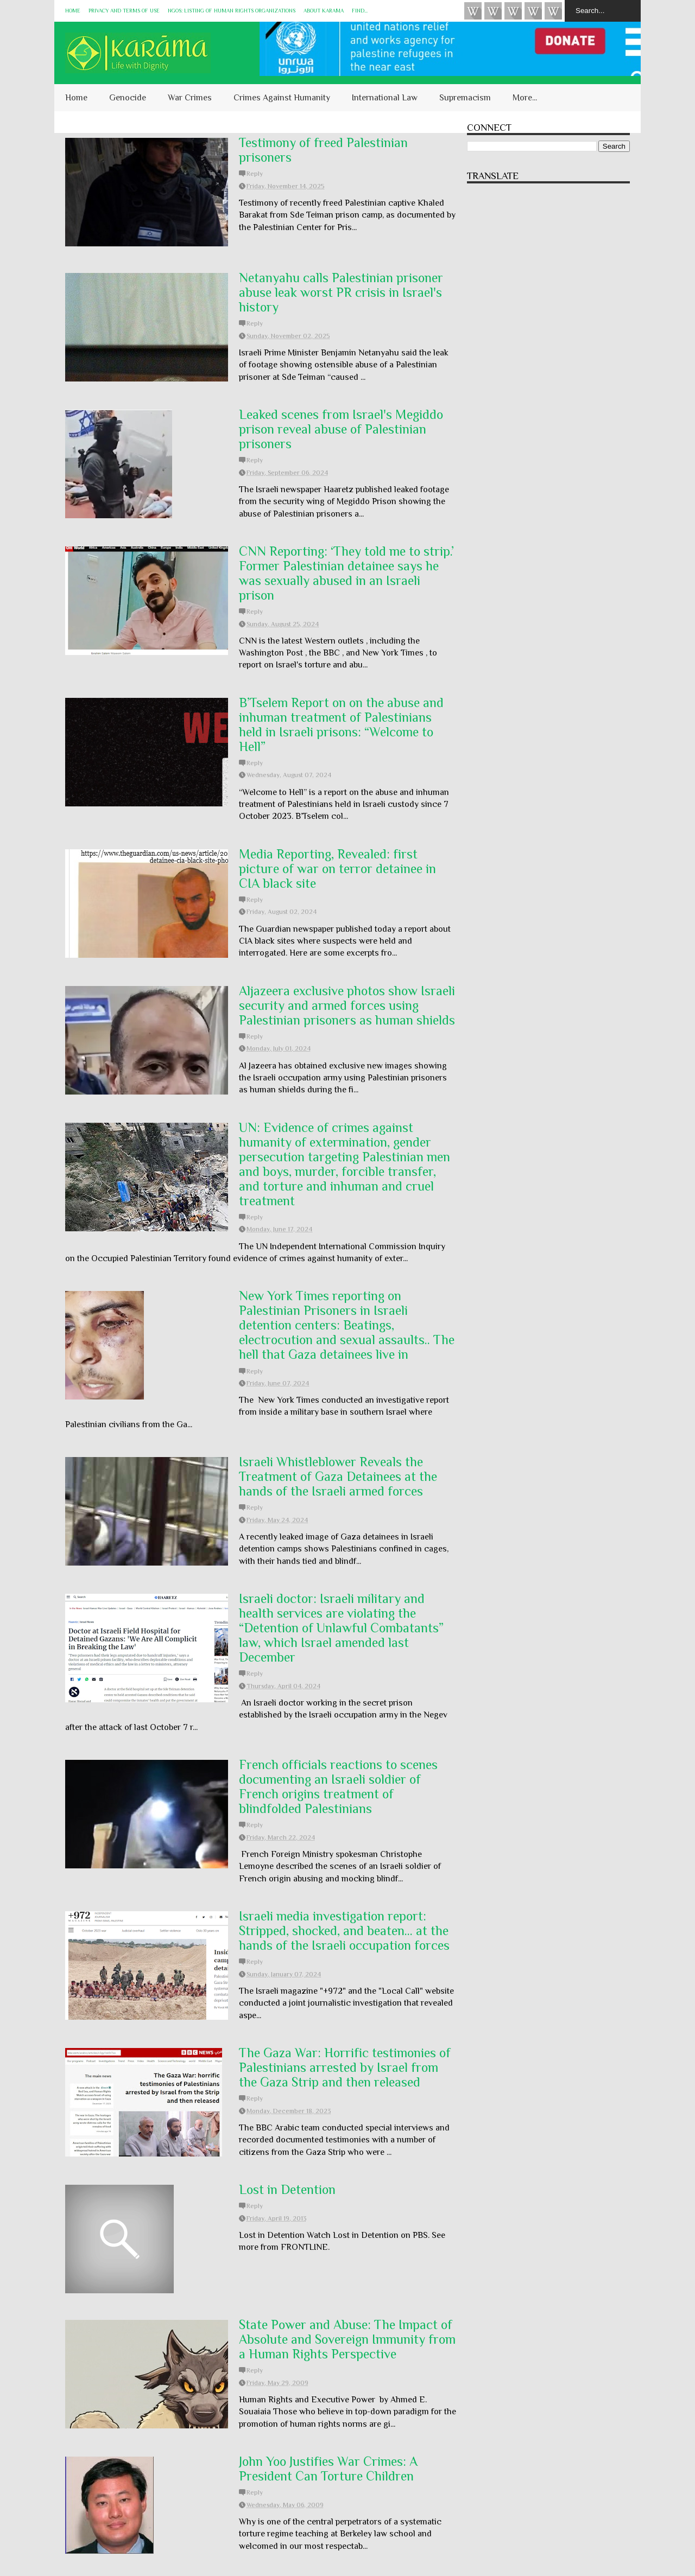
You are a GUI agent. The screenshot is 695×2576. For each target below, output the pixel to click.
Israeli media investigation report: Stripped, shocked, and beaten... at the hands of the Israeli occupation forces (344, 1930)
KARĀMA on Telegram (553, 11)
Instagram (533, 11)
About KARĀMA (324, 11)
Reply (255, 173)
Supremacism (465, 98)
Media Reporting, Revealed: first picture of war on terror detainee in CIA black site (337, 869)
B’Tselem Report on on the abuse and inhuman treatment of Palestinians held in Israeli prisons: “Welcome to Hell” (341, 724)
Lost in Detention (287, 2189)
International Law (385, 98)
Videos (473, 11)
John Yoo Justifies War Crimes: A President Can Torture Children (328, 2468)
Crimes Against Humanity (281, 98)
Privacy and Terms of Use (124, 11)
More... (525, 98)
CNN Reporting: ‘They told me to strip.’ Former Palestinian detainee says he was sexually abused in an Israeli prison (346, 573)
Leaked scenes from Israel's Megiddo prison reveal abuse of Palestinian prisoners (341, 429)
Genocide (127, 98)
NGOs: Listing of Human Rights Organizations (231, 11)
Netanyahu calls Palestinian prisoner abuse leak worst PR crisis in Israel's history (341, 292)
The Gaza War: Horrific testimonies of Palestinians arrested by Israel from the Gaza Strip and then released (345, 2067)
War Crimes (190, 98)
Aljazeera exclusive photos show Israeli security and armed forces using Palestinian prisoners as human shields (347, 1005)
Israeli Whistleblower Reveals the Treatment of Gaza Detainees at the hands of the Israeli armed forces (338, 1476)
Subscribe (513, 11)
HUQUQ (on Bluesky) (493, 11)
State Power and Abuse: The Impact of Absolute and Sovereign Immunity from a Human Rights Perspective (347, 2339)
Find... (360, 11)
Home (72, 11)
